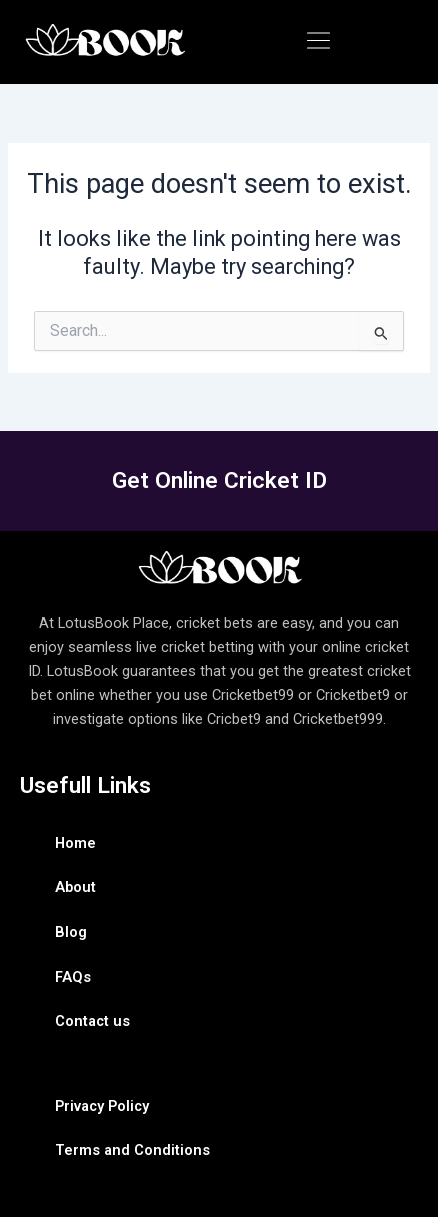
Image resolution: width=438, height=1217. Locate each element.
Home (75, 843)
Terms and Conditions (132, 1150)
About (75, 887)
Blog (71, 932)
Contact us (92, 1021)
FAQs (73, 977)
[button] (318, 42)
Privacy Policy (102, 1106)
